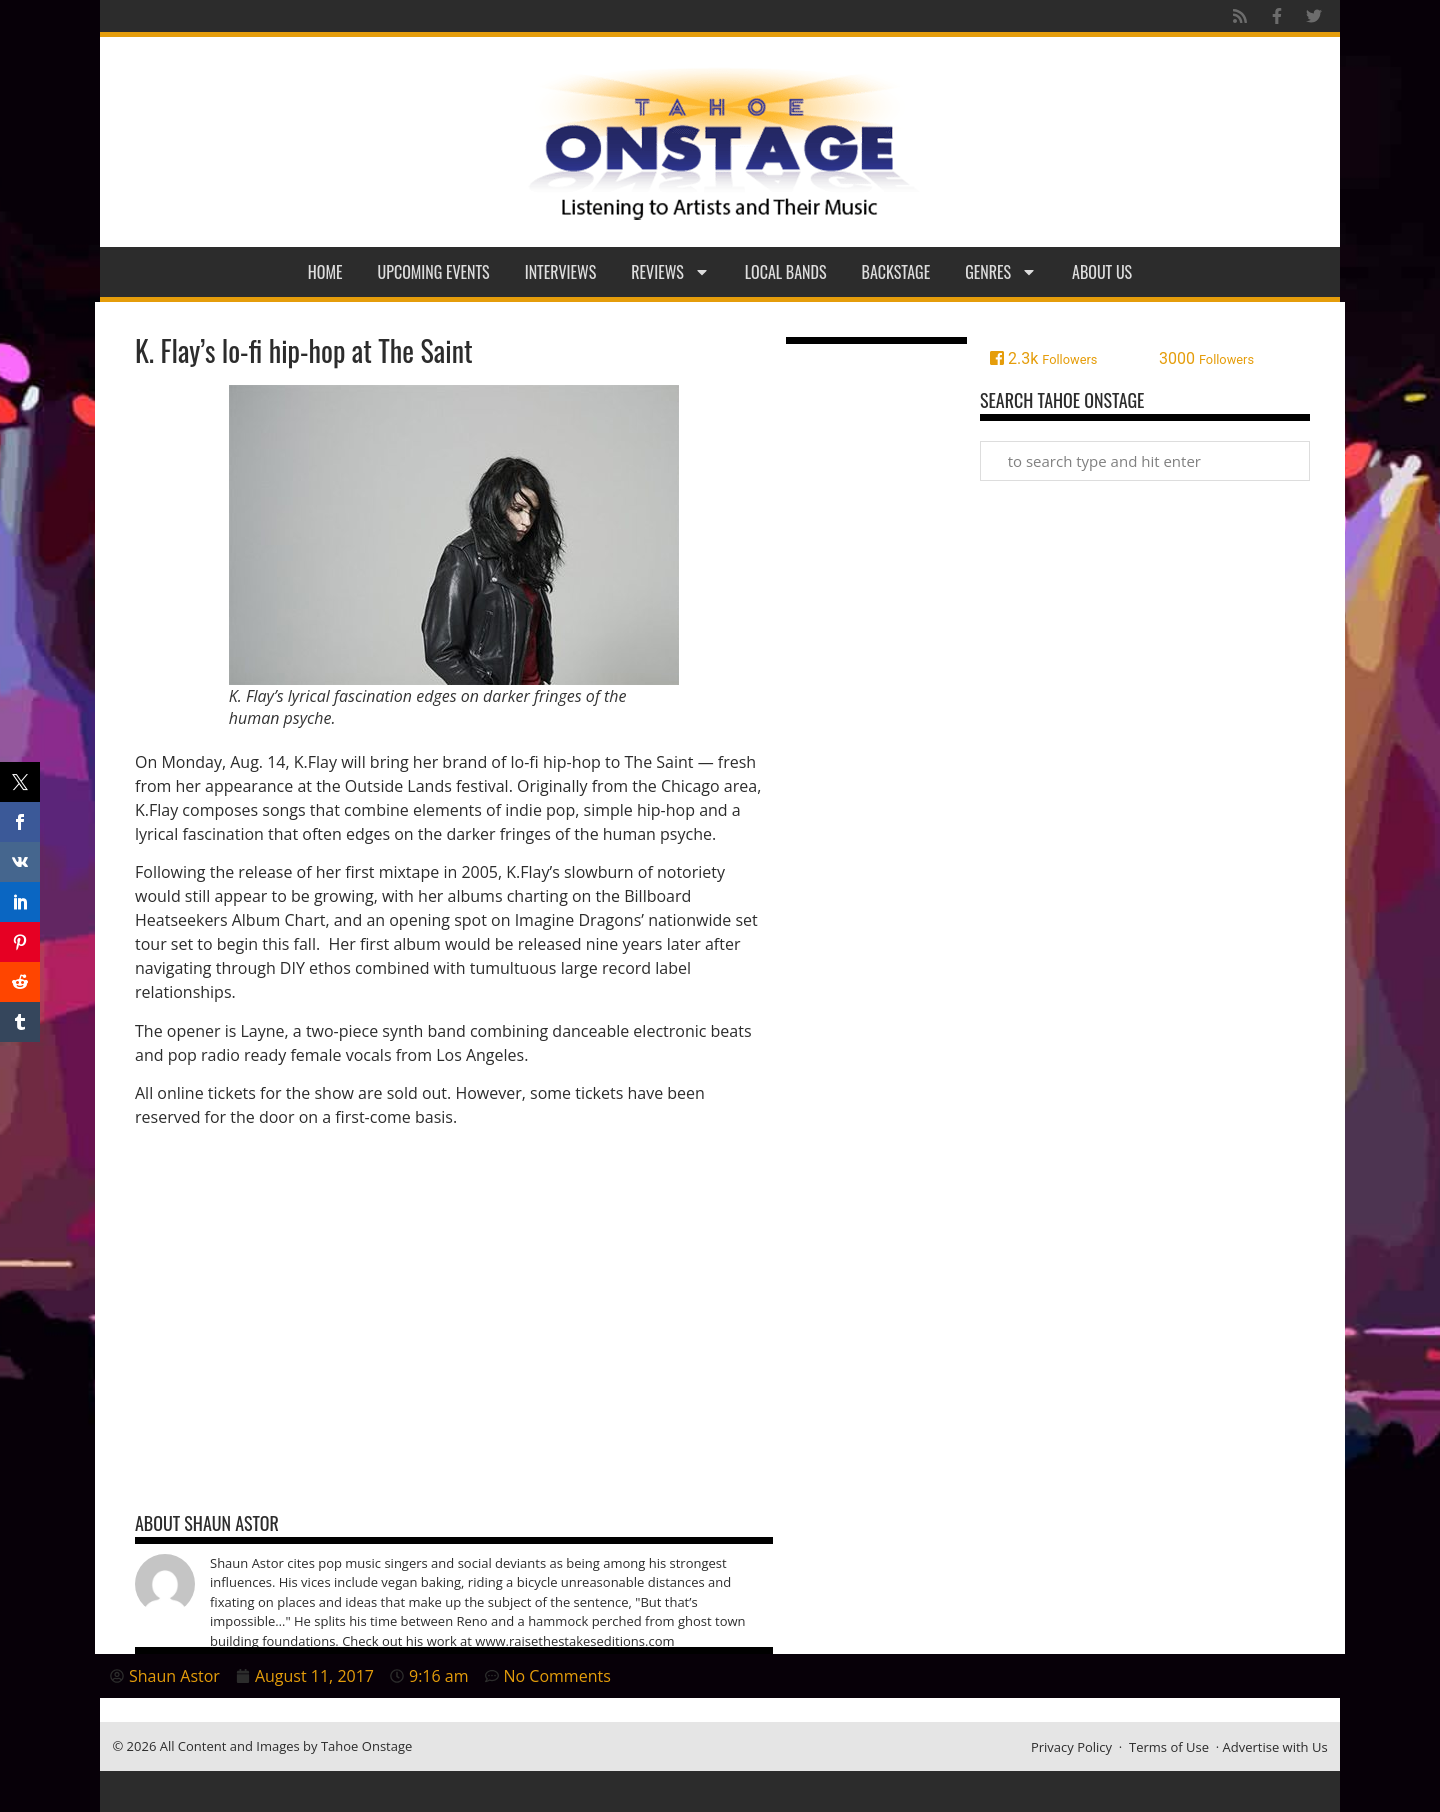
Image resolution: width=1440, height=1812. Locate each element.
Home (325, 272)
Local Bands (786, 272)
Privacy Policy (1071, 1747)
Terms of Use (1169, 1747)
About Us (1102, 272)
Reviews (670, 272)
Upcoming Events (434, 272)
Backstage (896, 272)
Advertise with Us (1275, 1747)
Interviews (561, 272)
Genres (1001, 272)
